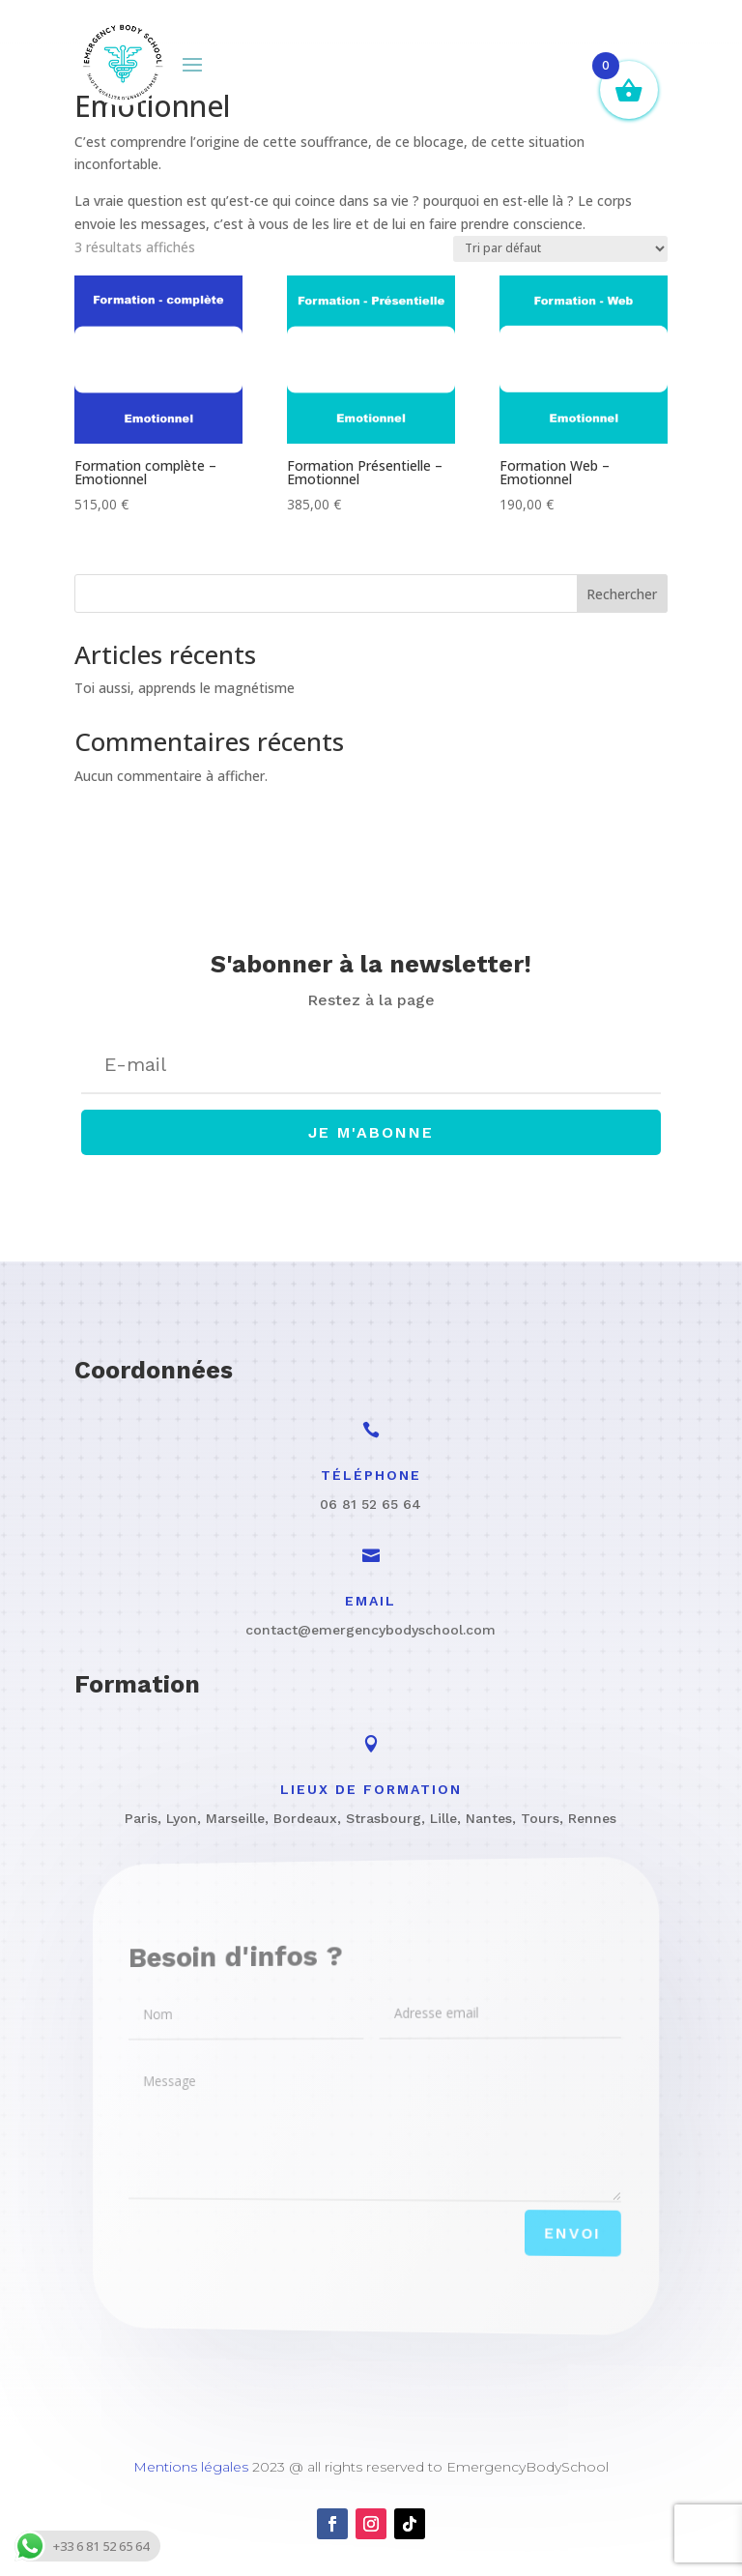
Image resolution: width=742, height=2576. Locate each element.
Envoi (535, 2240)
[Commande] (560, 249)
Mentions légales (190, 2466)
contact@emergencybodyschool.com (370, 1629)
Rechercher (621, 594)
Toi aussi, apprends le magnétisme (184, 688)
